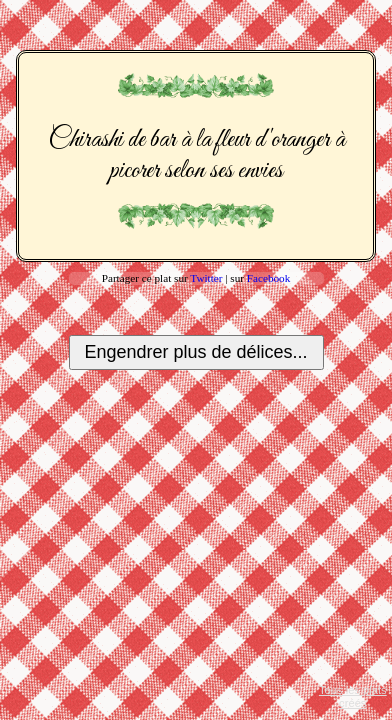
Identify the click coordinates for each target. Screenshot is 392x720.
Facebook (269, 278)
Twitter (206, 278)
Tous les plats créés (353, 696)
